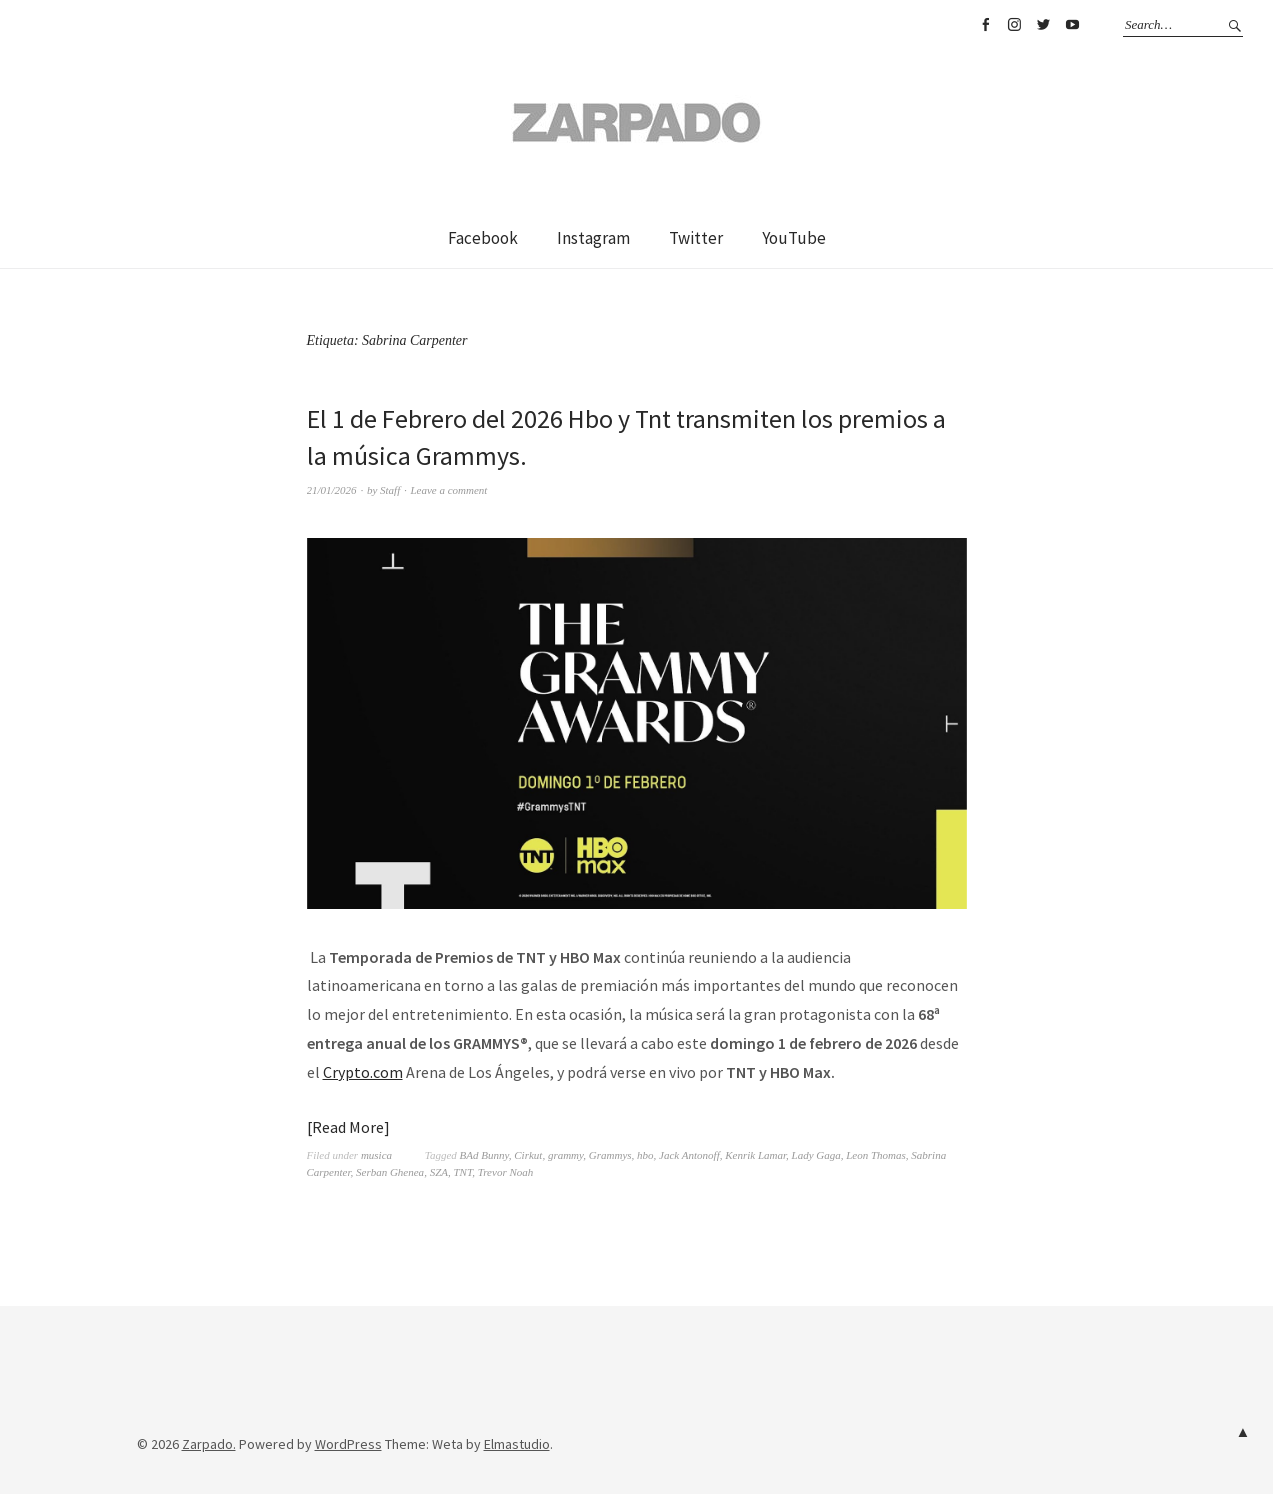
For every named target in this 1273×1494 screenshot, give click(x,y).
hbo (645, 1155)
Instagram (1014, 25)
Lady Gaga (816, 1155)
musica (376, 1155)
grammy (565, 1155)
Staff (390, 490)
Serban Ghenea (390, 1172)
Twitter (1043, 25)
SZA (439, 1172)
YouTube (1072, 25)
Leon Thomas (876, 1155)
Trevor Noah (506, 1172)
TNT (462, 1172)
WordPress (348, 1444)
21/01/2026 (332, 490)
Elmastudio (517, 1444)
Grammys (610, 1155)
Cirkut (528, 1155)
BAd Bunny (484, 1155)
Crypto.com (363, 1072)
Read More (348, 1127)
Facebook (985, 25)
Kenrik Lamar (755, 1155)
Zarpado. (209, 1444)
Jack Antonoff (689, 1155)
